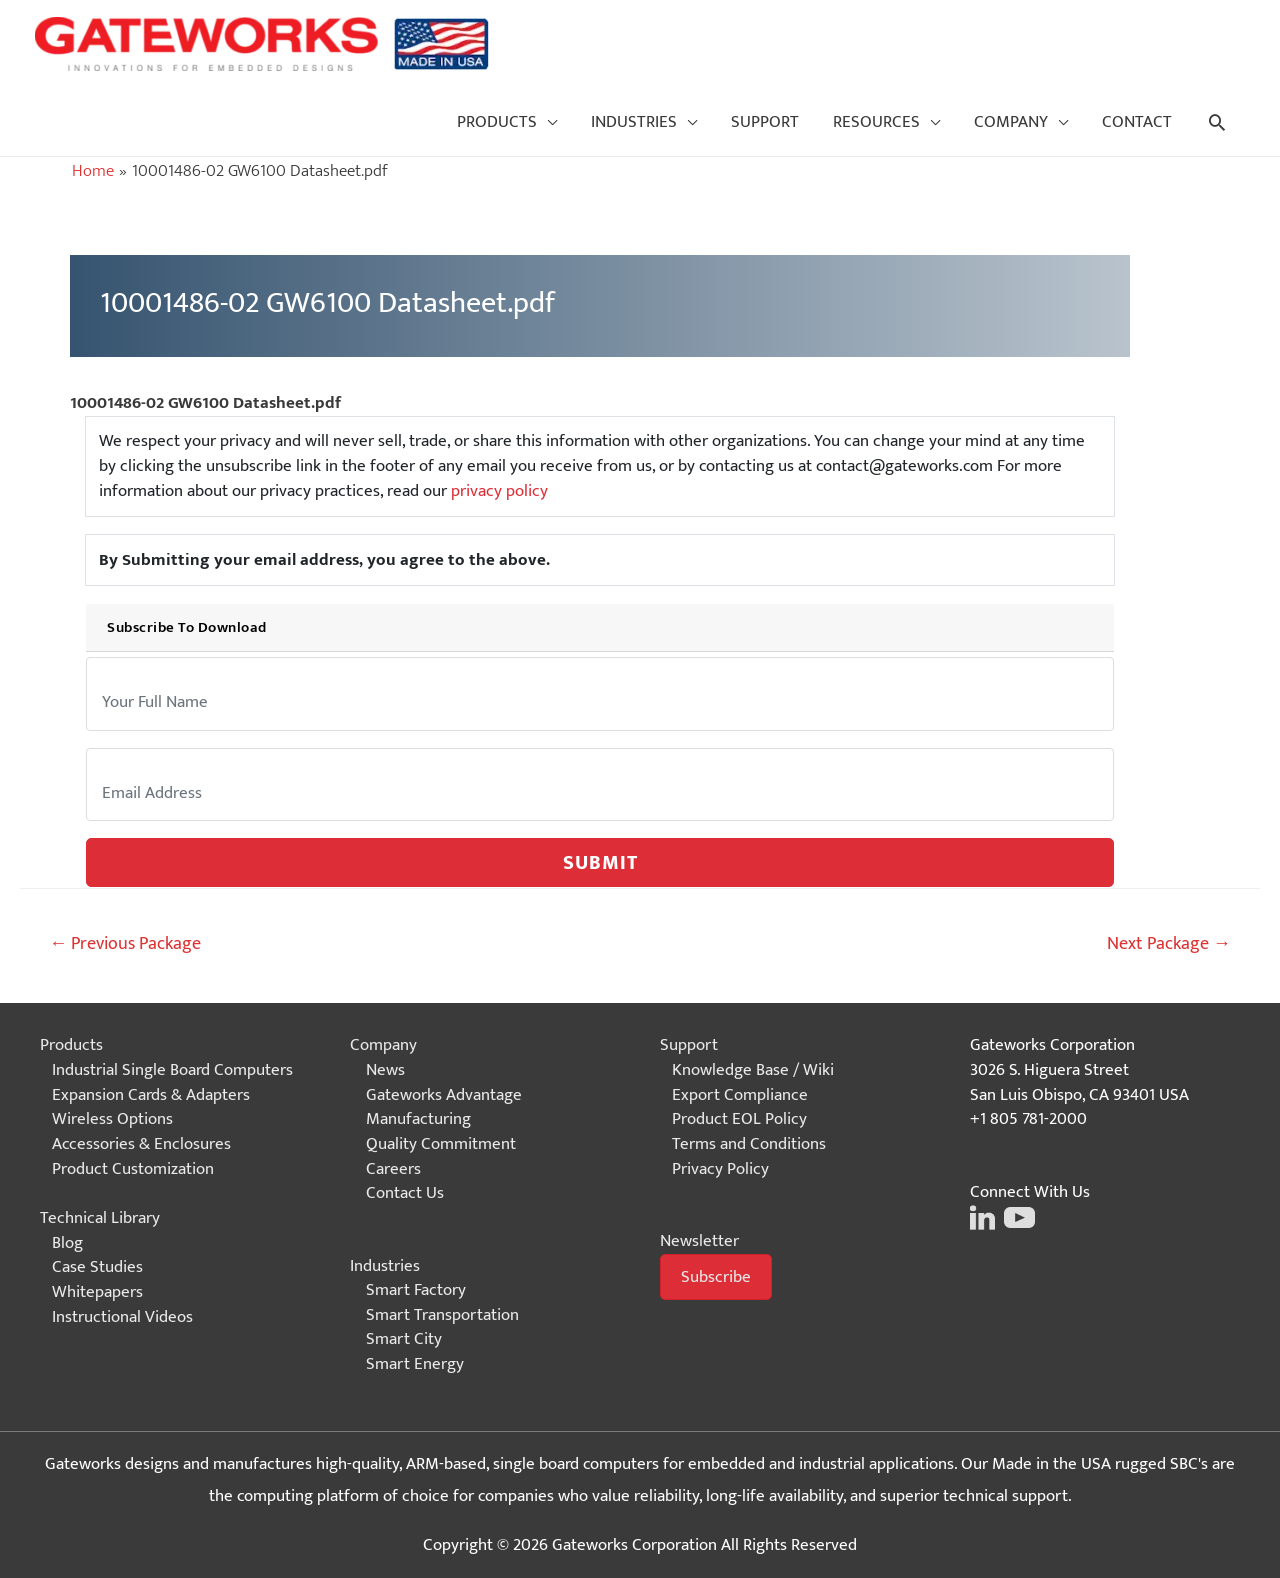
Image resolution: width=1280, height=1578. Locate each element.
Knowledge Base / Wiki (753, 1070)
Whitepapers (97, 1292)
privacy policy (499, 491)
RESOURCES (876, 122)
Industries (385, 1266)
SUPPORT (765, 122)
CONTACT (1137, 122)
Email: (117, 764)
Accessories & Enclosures (141, 1144)
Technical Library (100, 1218)
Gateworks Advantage (444, 1095)
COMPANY (1011, 122)
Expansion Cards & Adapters (151, 1095)
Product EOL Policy (739, 1119)
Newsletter (699, 1241)
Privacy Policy (720, 1169)
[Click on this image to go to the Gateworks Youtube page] (1017, 1216)
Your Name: (130, 673)
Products (71, 1045)
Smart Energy (415, 1364)
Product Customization (133, 1169)
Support (689, 1045)
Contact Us (405, 1193)
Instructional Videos (122, 1317)
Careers (393, 1169)
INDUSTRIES (634, 122)
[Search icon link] (1217, 122)
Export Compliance (740, 1095)
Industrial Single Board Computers (172, 1070)
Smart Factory (416, 1290)
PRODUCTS (497, 122)
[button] (716, 1277)
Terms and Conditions (749, 1144)
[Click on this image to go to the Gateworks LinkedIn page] (982, 1216)
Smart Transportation (442, 1315)
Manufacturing (418, 1119)
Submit (600, 863)
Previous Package (125, 944)
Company (383, 1045)
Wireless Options (112, 1119)
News (385, 1070)
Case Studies (97, 1267)
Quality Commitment (441, 1144)
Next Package (1169, 944)
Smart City (404, 1339)
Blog (67, 1243)
